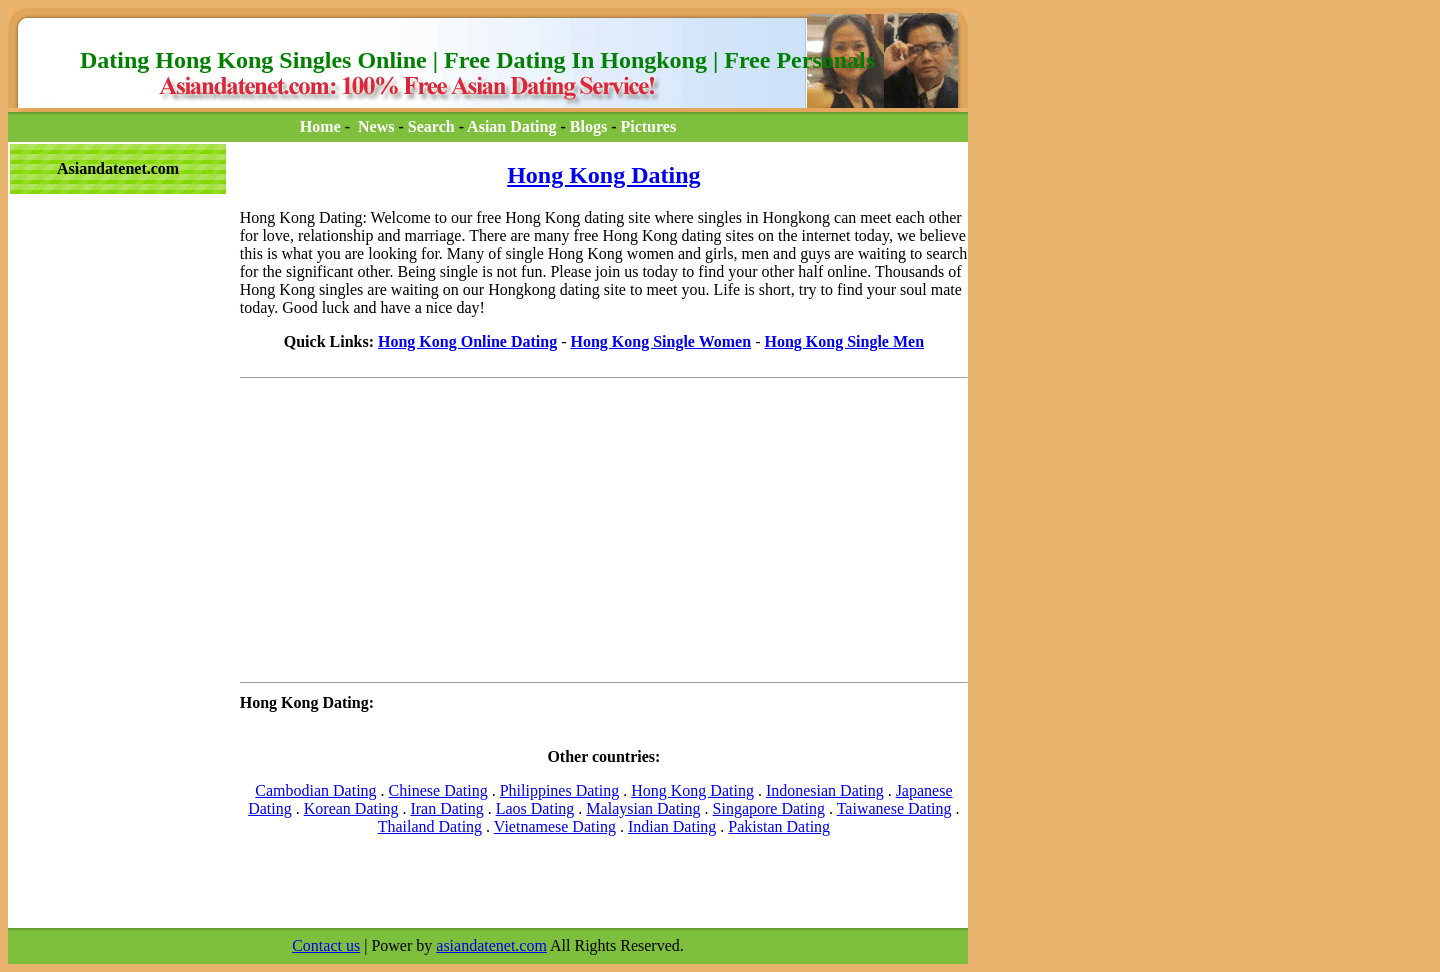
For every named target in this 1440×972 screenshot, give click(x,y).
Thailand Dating (430, 826)
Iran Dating (446, 808)
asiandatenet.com (491, 945)
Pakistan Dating (779, 826)
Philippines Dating (560, 790)
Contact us (326, 945)
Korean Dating (351, 808)
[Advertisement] (98, 241)
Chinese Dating (438, 790)
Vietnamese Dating (555, 826)
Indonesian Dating (825, 790)
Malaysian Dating (643, 808)
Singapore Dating (769, 808)
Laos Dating (535, 808)
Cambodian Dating (315, 790)
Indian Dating (672, 826)
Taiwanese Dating (894, 808)
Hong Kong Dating (603, 175)
